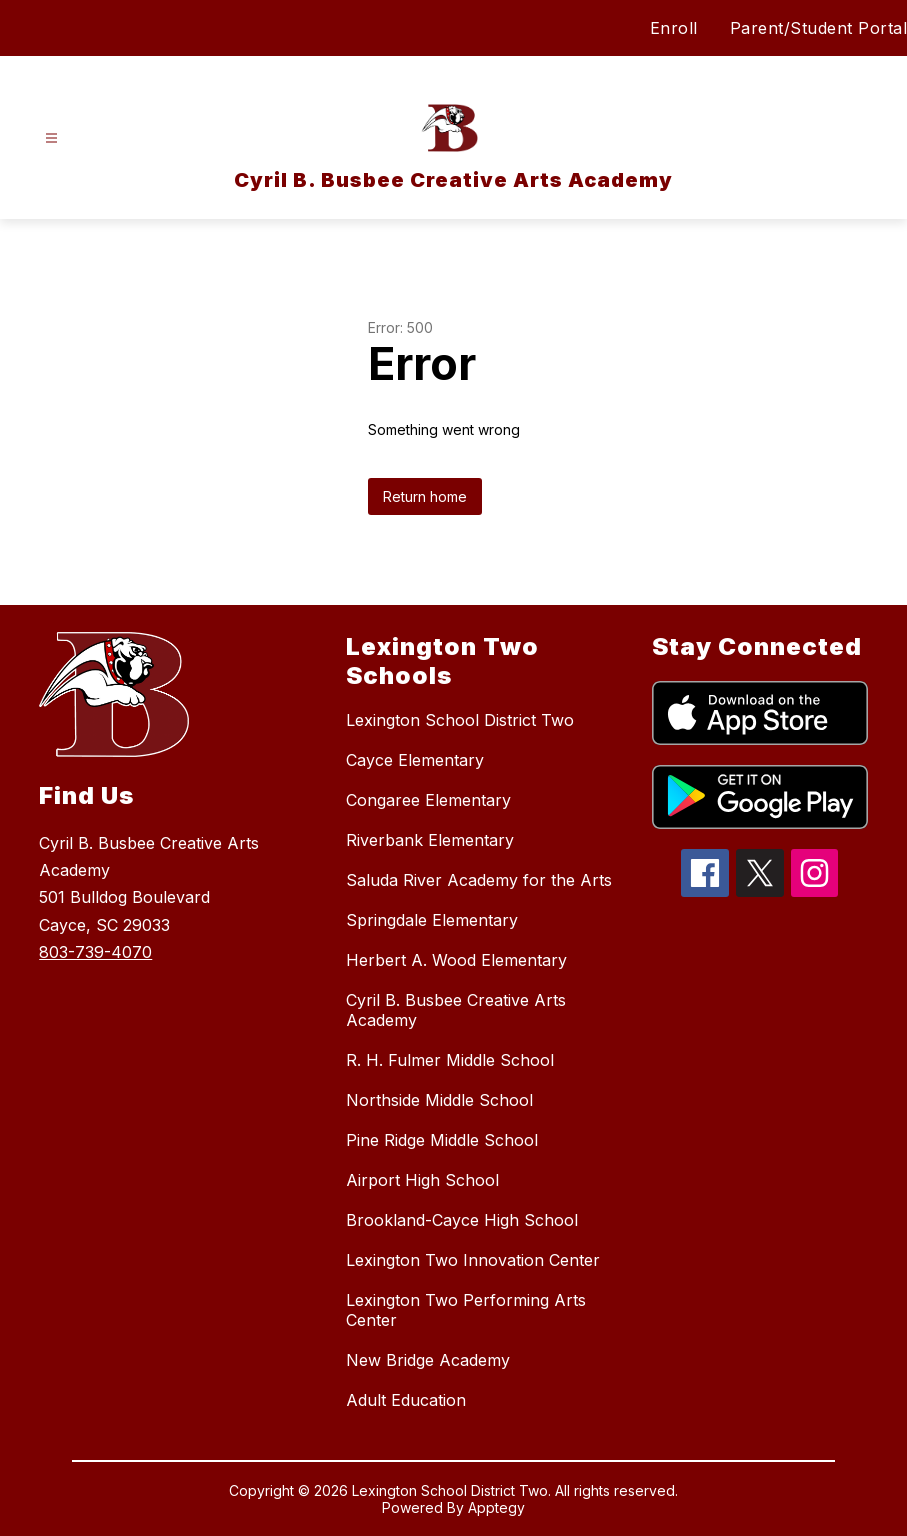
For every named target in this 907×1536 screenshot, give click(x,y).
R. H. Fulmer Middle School (450, 1060)
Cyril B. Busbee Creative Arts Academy (456, 1010)
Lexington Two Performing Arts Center (466, 1310)
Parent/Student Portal (819, 28)
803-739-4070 (95, 952)
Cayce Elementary (415, 760)
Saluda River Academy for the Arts (479, 880)
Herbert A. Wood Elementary (456, 960)
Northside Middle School (439, 1100)
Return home (425, 496)
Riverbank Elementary (430, 840)
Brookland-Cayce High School (462, 1220)
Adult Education (406, 1400)
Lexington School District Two (460, 720)
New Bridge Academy (428, 1360)
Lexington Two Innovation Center (473, 1260)
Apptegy (496, 1507)
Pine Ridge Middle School (442, 1140)
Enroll (674, 28)
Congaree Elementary (428, 800)
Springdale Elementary (432, 920)
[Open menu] (51, 138)
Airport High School (422, 1180)
